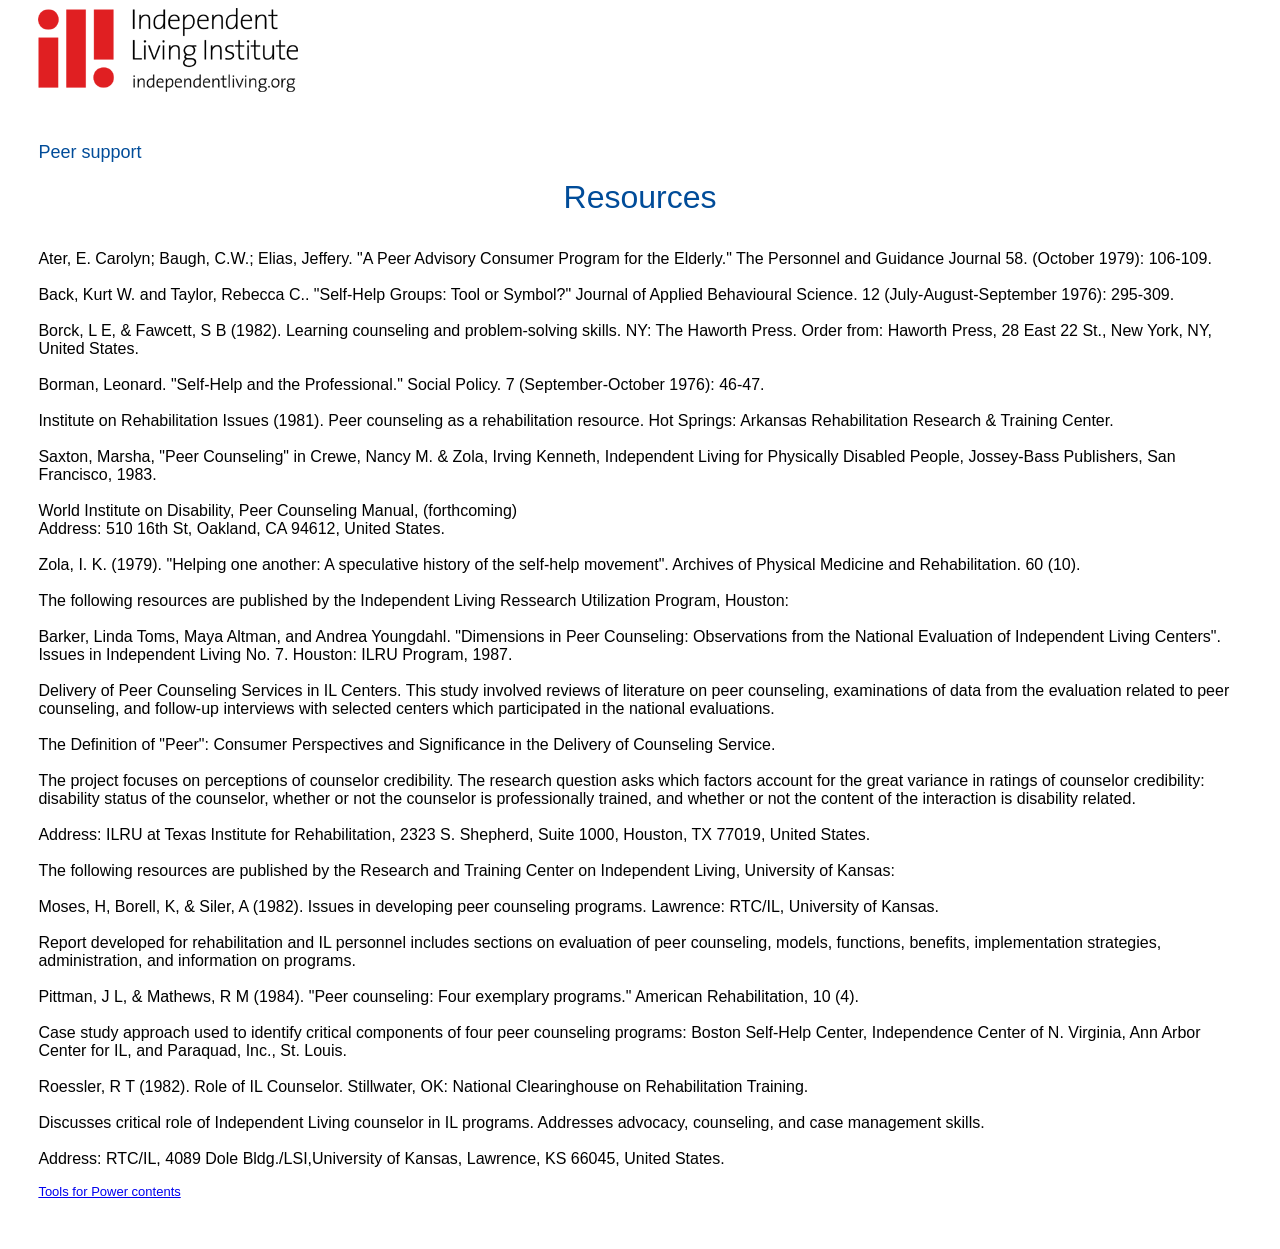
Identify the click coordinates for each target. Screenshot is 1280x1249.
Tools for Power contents (109, 1191)
